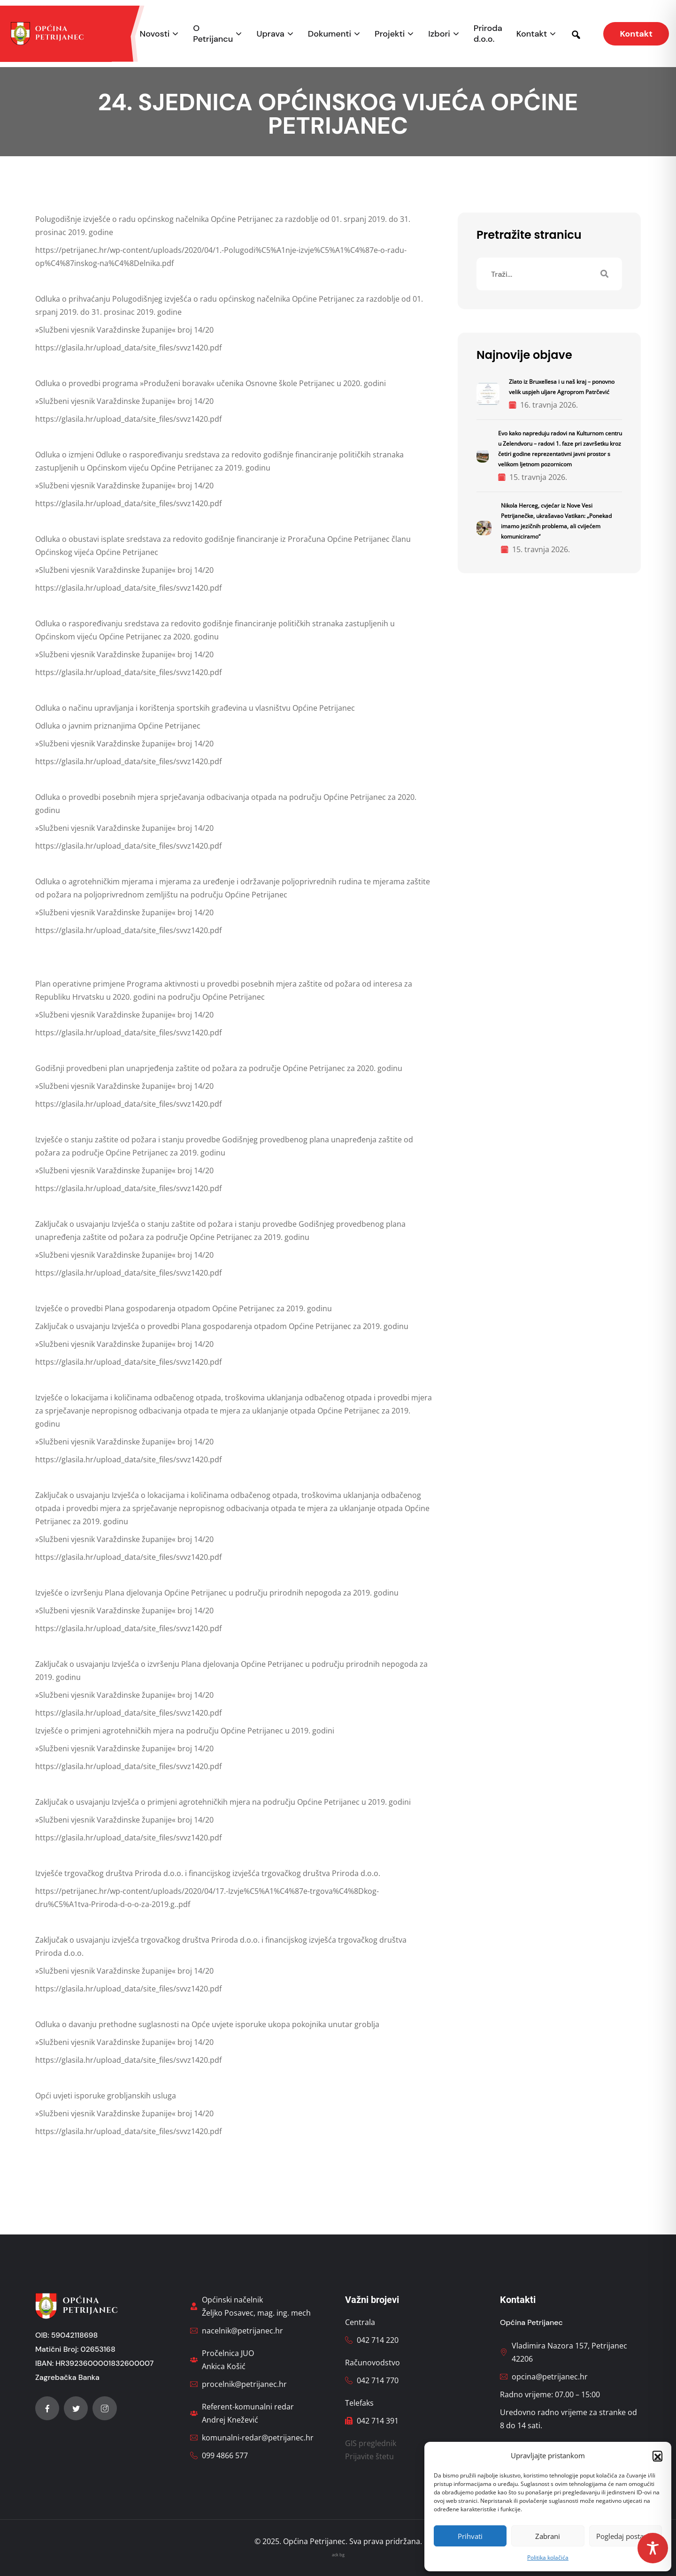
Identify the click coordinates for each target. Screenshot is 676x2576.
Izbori (439, 34)
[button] (657, 2455)
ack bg (338, 2555)
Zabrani (547, 2536)
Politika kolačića (547, 2557)
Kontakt (531, 34)
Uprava (270, 34)
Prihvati (470, 2536)
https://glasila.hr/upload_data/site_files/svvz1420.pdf (128, 347)
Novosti (155, 34)
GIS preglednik (370, 2443)
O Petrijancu (213, 34)
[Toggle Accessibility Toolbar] (653, 2548)
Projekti (390, 34)
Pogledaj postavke (625, 2536)
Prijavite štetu (369, 2456)
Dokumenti (329, 34)
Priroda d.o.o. (488, 34)
